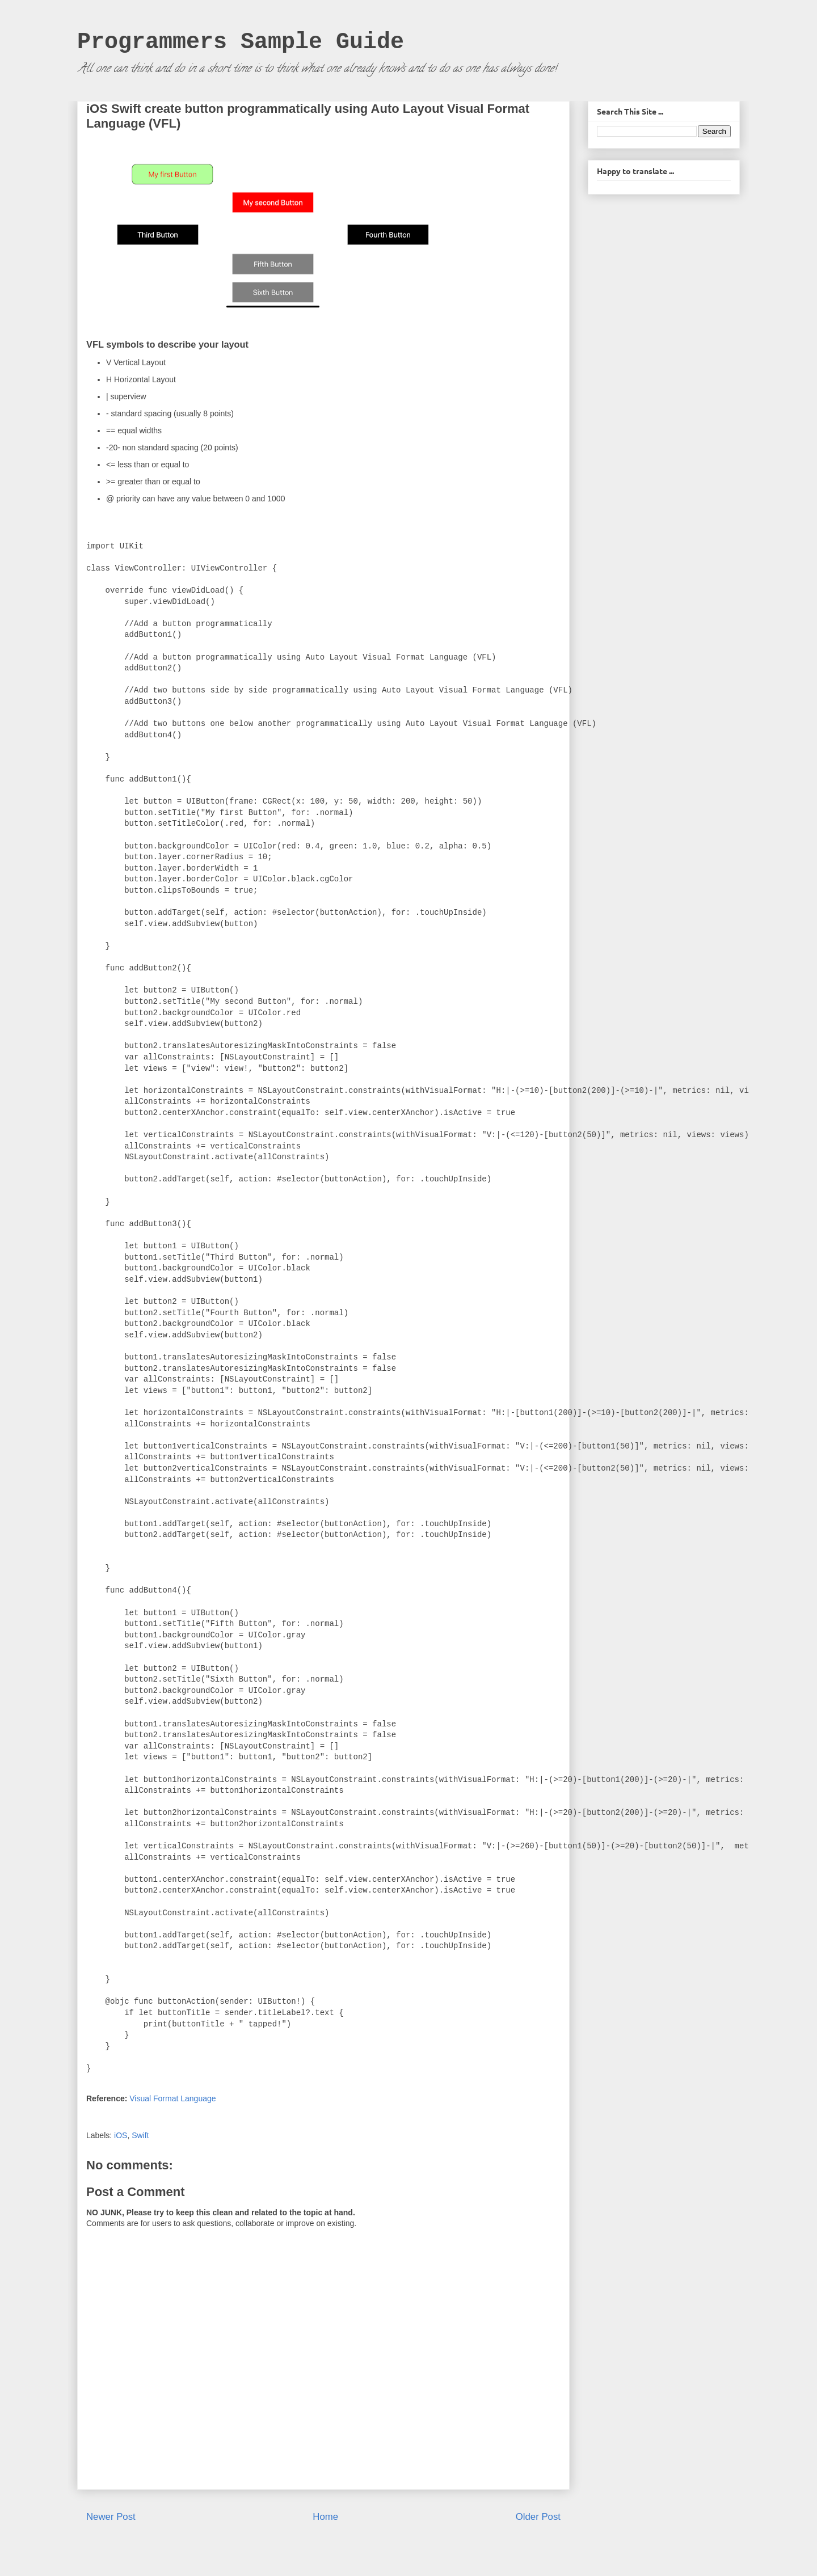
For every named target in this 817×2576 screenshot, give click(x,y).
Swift (140, 2135)
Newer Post (111, 2516)
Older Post (538, 2516)
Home (325, 2516)
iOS (120, 2135)
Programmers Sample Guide (240, 42)
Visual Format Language (172, 2098)
